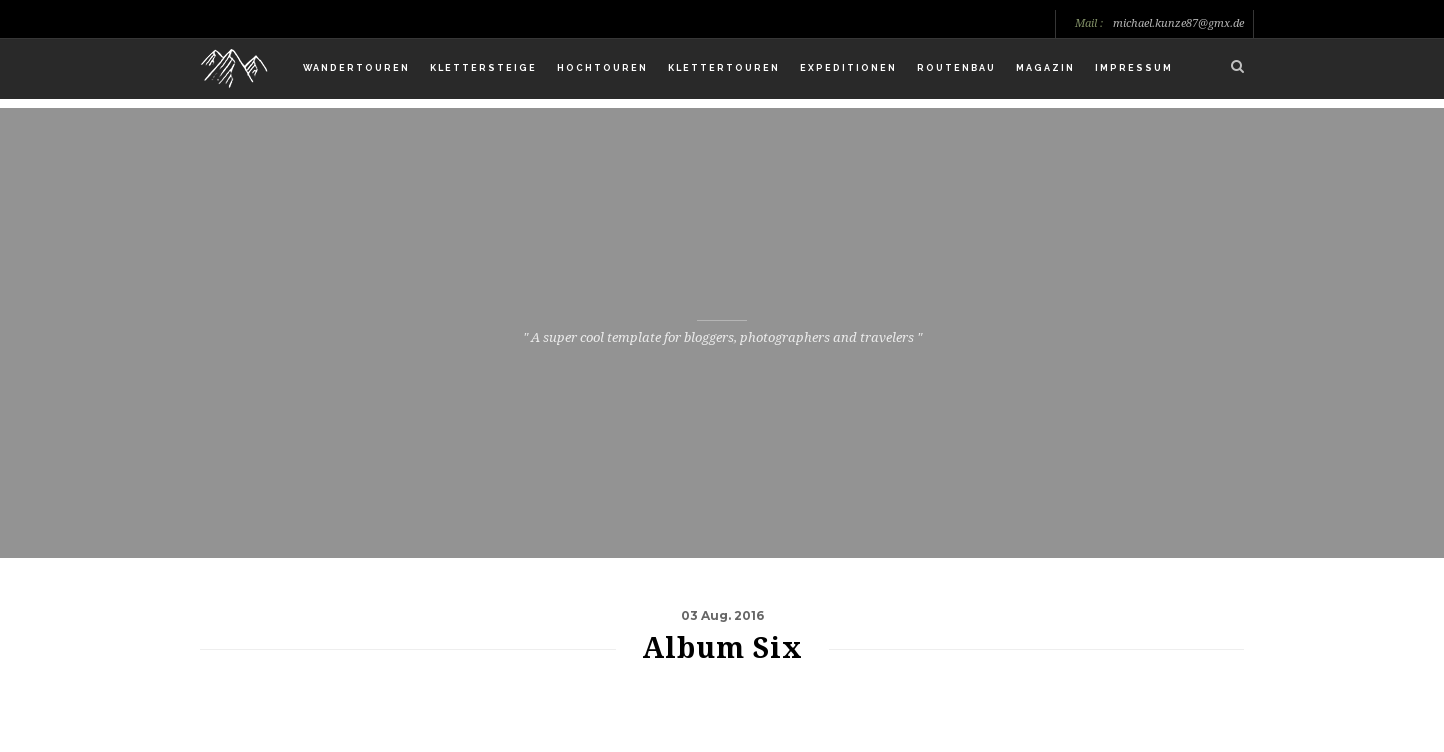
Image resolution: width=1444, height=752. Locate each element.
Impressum (1134, 68)
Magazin (1045, 68)
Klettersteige (483, 68)
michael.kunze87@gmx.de (1178, 24)
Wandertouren (356, 68)
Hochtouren (602, 68)
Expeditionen (848, 68)
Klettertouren (724, 68)
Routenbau (956, 68)
